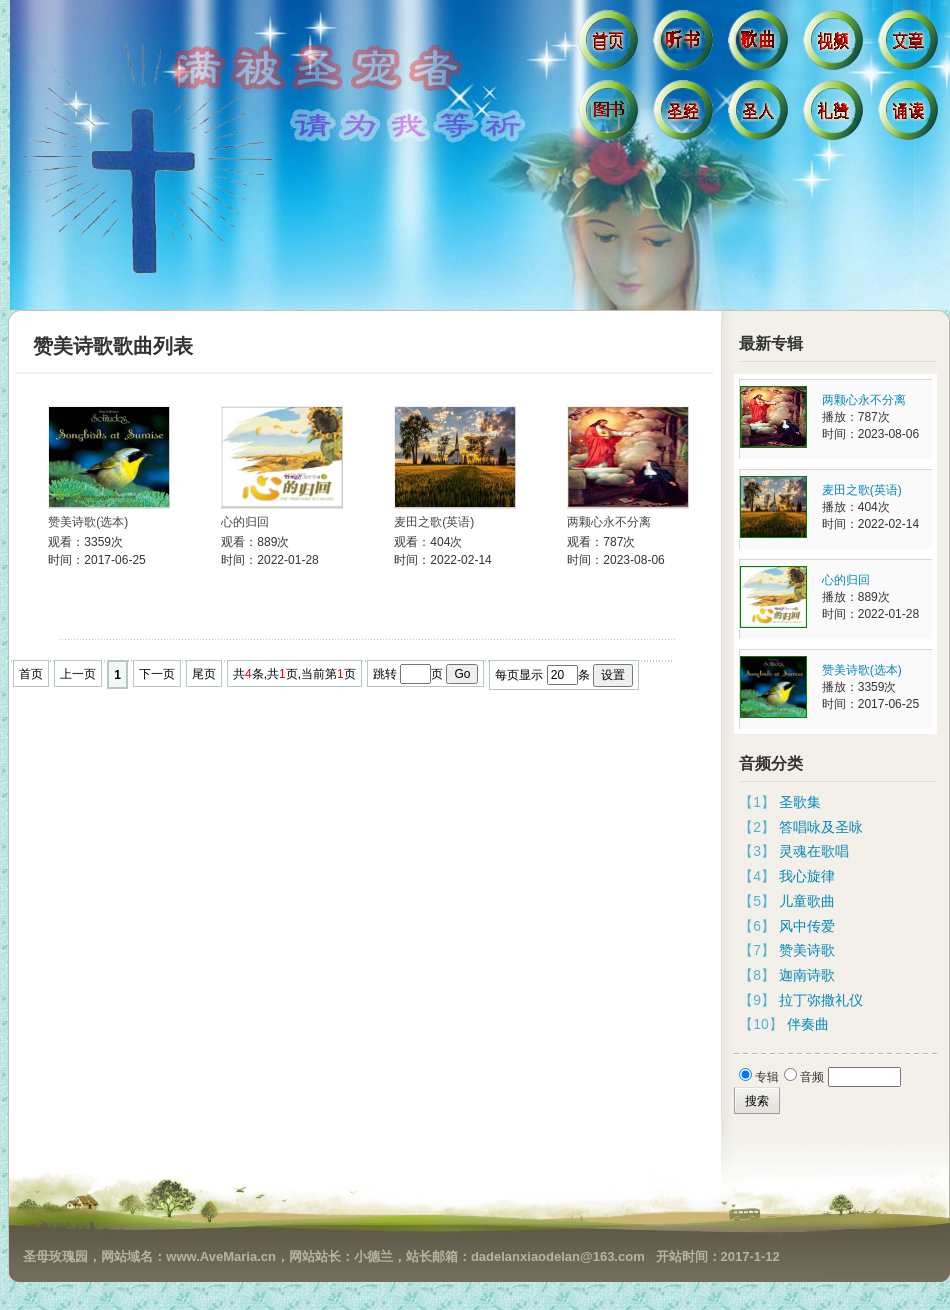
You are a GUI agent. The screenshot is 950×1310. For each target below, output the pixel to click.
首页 (610, 45)
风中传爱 (807, 926)
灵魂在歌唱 (814, 851)
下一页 (157, 674)
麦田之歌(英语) (434, 522)
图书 (610, 115)
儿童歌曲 (807, 901)
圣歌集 (800, 802)
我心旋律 (807, 876)
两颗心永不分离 (609, 522)
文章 (910, 45)
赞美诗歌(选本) (88, 522)
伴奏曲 (808, 1024)
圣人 (760, 115)
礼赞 (835, 115)
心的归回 (245, 522)
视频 (835, 45)
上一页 (78, 674)
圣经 (685, 115)
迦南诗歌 (807, 975)
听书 (685, 45)
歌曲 (760, 45)
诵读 (910, 115)
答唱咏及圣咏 (821, 827)
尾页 (204, 674)
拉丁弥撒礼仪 (821, 1000)
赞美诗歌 (807, 950)
